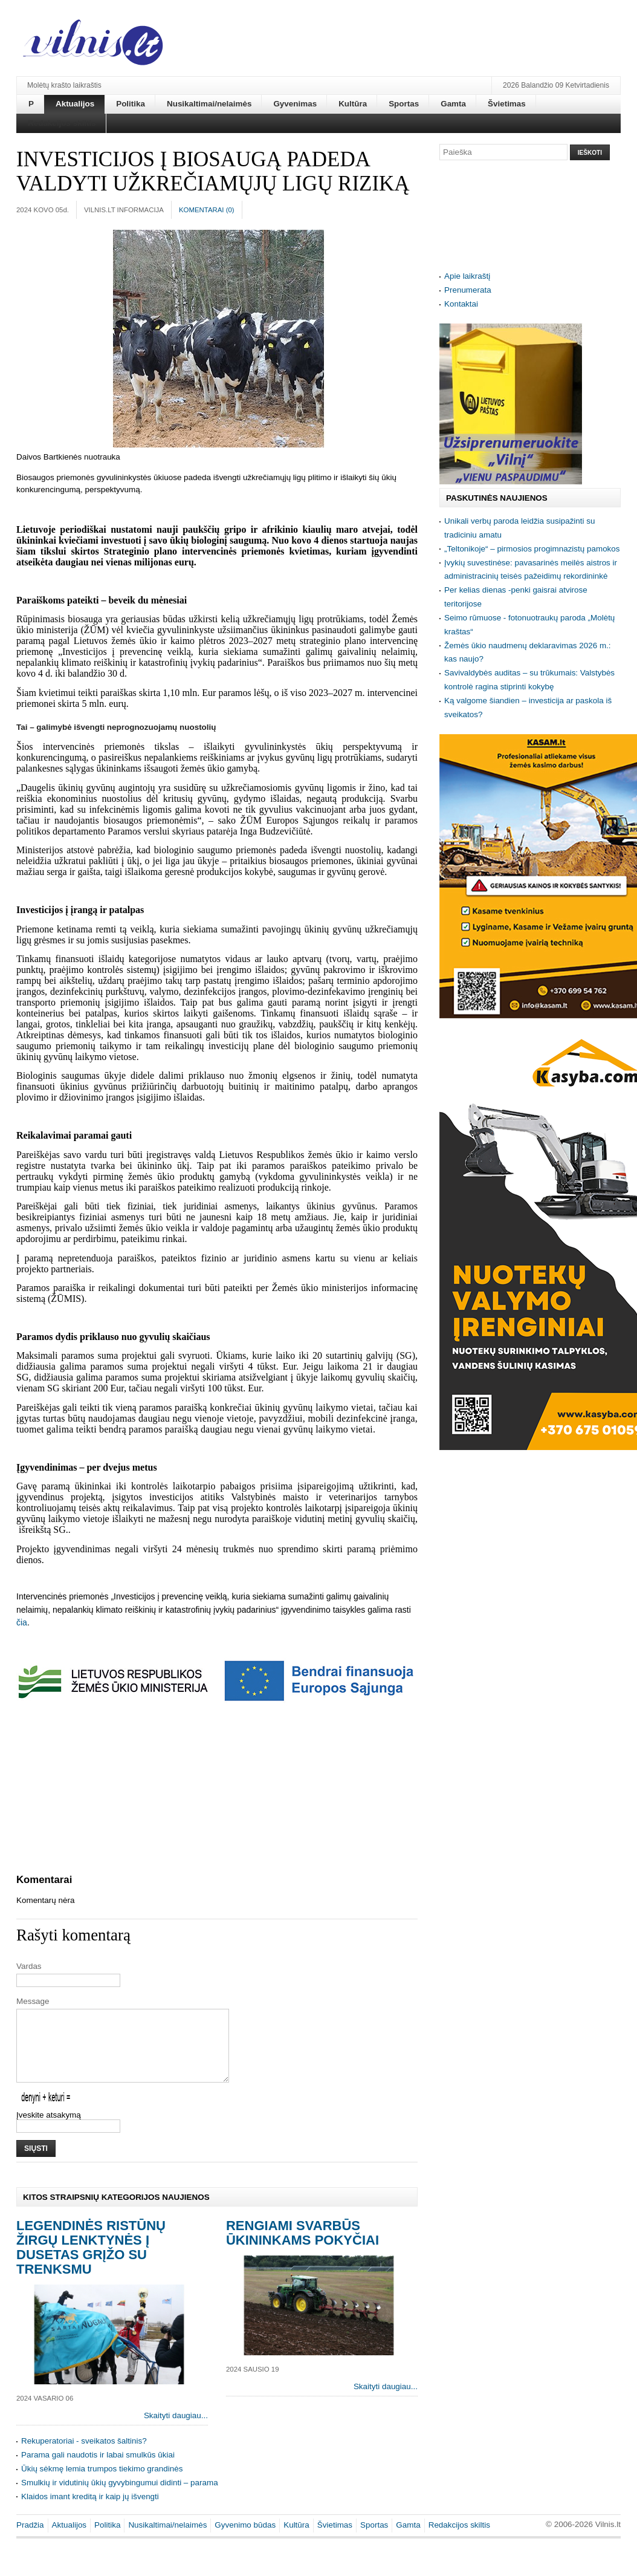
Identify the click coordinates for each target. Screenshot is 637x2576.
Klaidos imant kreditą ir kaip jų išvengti (90, 2511)
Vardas (29, 1966)
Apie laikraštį (467, 276)
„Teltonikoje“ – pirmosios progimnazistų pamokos (532, 548)
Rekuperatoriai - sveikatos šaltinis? (84, 2455)
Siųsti (36, 2163)
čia (21, 1622)
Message (33, 2001)
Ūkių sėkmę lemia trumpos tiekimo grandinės (102, 2483)
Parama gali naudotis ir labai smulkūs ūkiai (98, 2469)
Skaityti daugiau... (176, 2430)
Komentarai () (206, 209)
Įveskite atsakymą (48, 2129)
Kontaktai (461, 303)
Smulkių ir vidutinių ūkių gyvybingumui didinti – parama (119, 2497)
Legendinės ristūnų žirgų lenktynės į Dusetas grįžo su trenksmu (91, 2262)
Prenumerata (467, 289)
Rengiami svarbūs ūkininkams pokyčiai (302, 2247)
